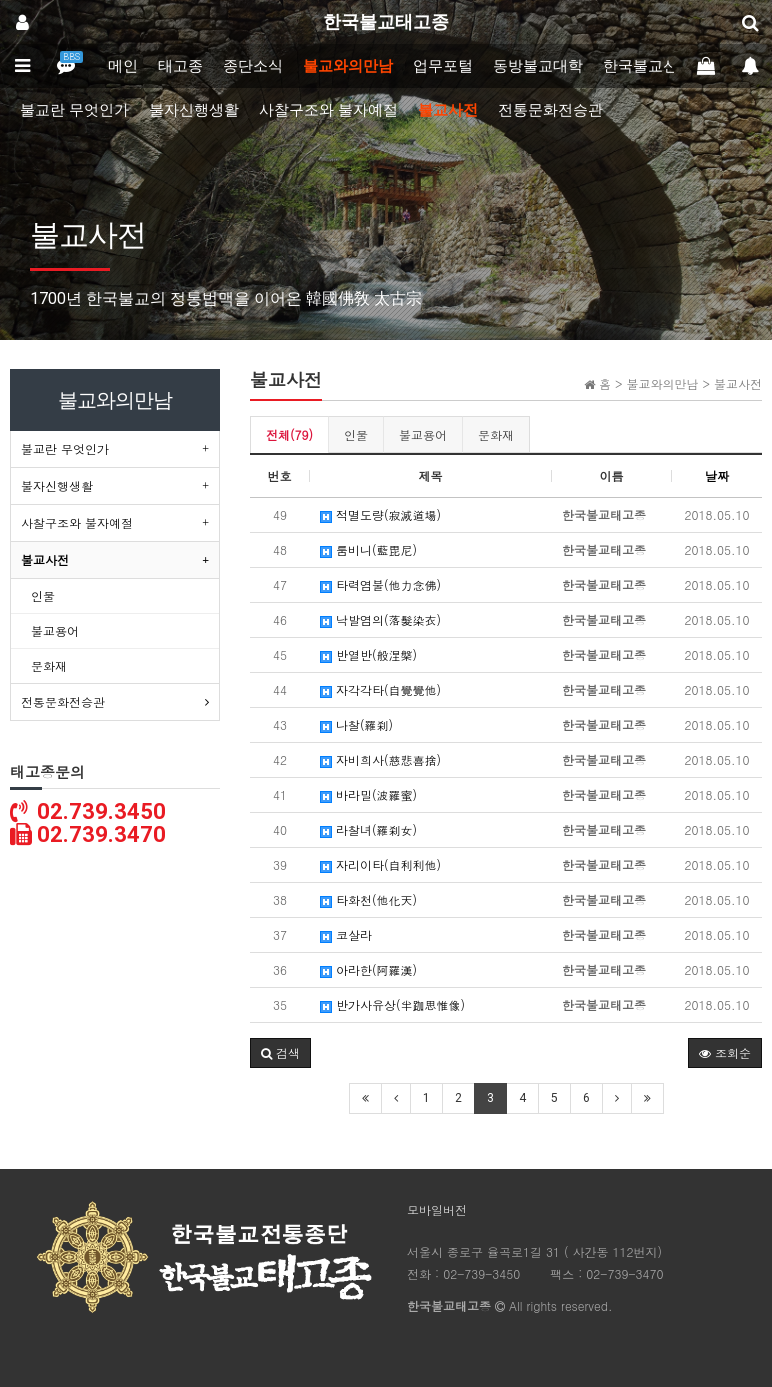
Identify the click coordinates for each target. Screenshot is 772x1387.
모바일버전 (437, 1209)
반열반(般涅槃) (368, 654)
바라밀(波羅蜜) (368, 794)
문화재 (496, 434)
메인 (123, 66)
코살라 (346, 934)
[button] (280, 1053)
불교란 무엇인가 (74, 110)
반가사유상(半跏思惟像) (392, 1004)
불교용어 (423, 434)
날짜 (717, 475)
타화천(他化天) (368, 899)
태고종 (180, 66)
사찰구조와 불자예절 (328, 110)
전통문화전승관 (550, 110)
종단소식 (253, 66)
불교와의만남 (348, 66)
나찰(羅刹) (356, 724)
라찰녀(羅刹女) (368, 829)
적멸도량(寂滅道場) (380, 514)
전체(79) (289, 434)
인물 (356, 434)
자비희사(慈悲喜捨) (380, 759)
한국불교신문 (648, 66)
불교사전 (448, 110)
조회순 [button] (725, 1052)
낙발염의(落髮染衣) (380, 619)
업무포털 (443, 66)
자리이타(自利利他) (380, 864)
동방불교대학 (538, 66)
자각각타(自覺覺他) (380, 689)
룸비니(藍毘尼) (368, 549)
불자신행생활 (194, 110)
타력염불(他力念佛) (380, 584)
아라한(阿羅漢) (368, 969)
